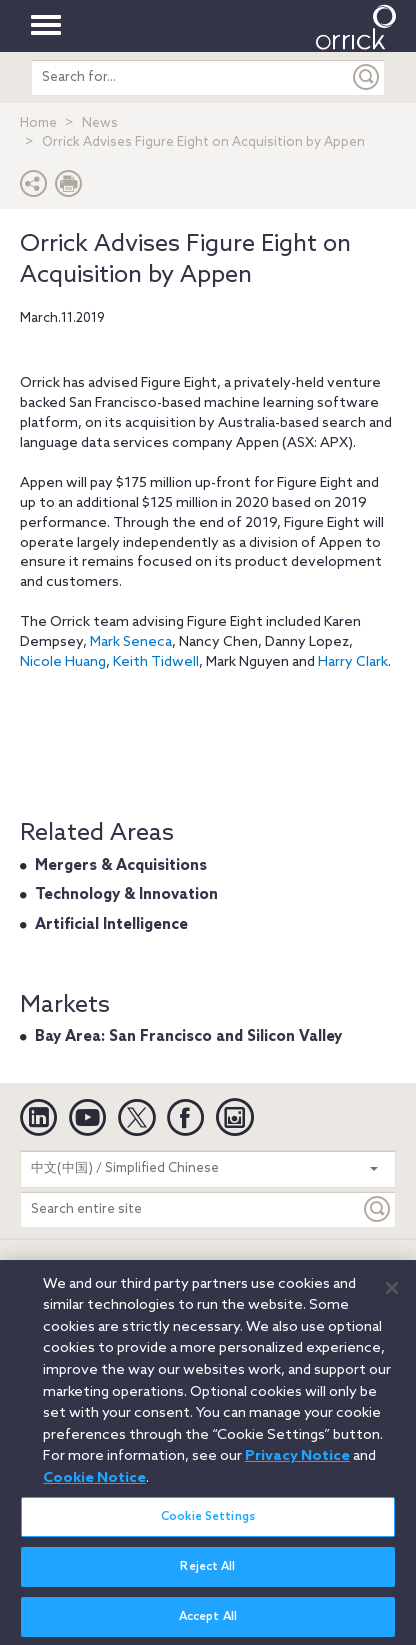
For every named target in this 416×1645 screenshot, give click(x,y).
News (100, 123)
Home (38, 123)
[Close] (392, 1297)
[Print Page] (69, 188)
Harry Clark (353, 662)
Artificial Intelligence (111, 925)
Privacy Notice (297, 1465)
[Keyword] (378, 1209)
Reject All (207, 1575)
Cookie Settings (208, 1525)
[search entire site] (190, 77)
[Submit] (367, 77)
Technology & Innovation (126, 895)
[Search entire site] (190, 1209)
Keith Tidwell (156, 662)
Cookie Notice (94, 1487)
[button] (34, 188)
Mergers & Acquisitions (121, 866)
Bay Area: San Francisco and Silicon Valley (188, 1037)
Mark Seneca (131, 642)
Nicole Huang (63, 662)
